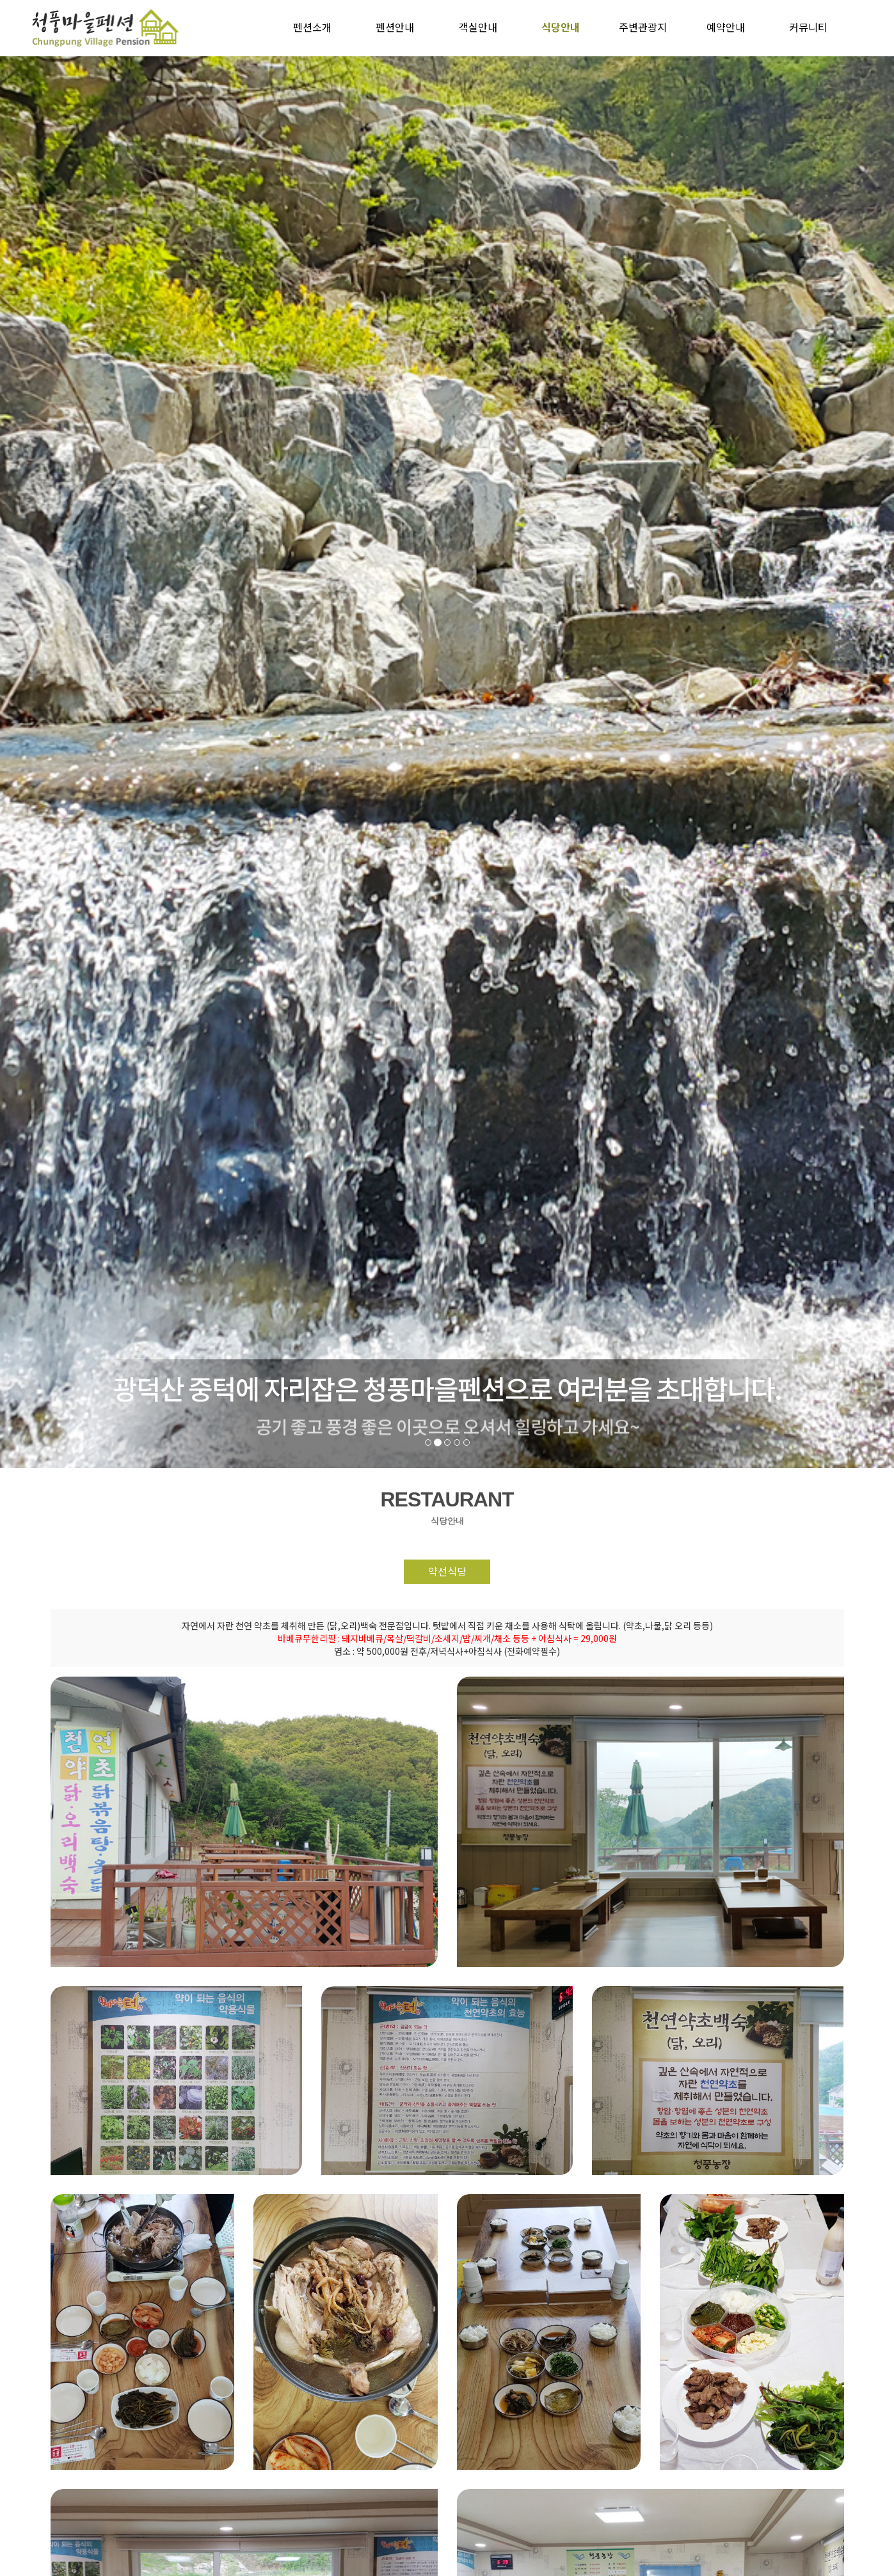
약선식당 (447, 1571)
